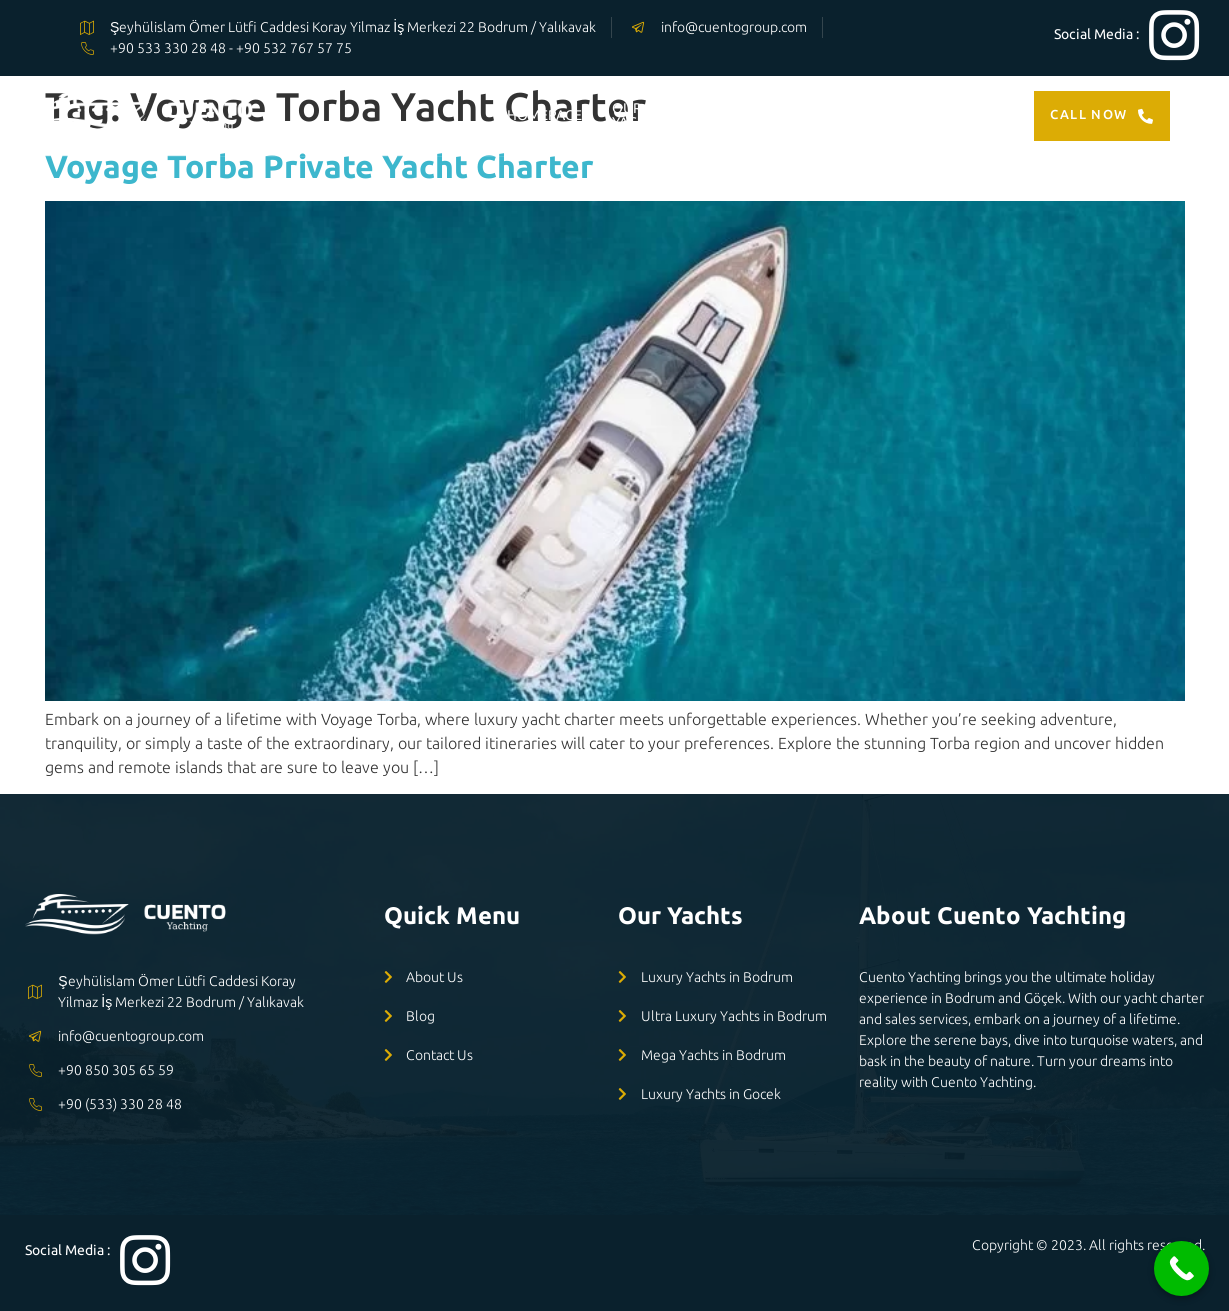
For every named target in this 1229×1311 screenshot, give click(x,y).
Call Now (1102, 115)
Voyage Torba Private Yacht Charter (319, 166)
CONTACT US (946, 115)
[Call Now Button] (1181, 1268)
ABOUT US (852, 115)
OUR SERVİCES (748, 115)
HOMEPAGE (544, 115)
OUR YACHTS (637, 115)
